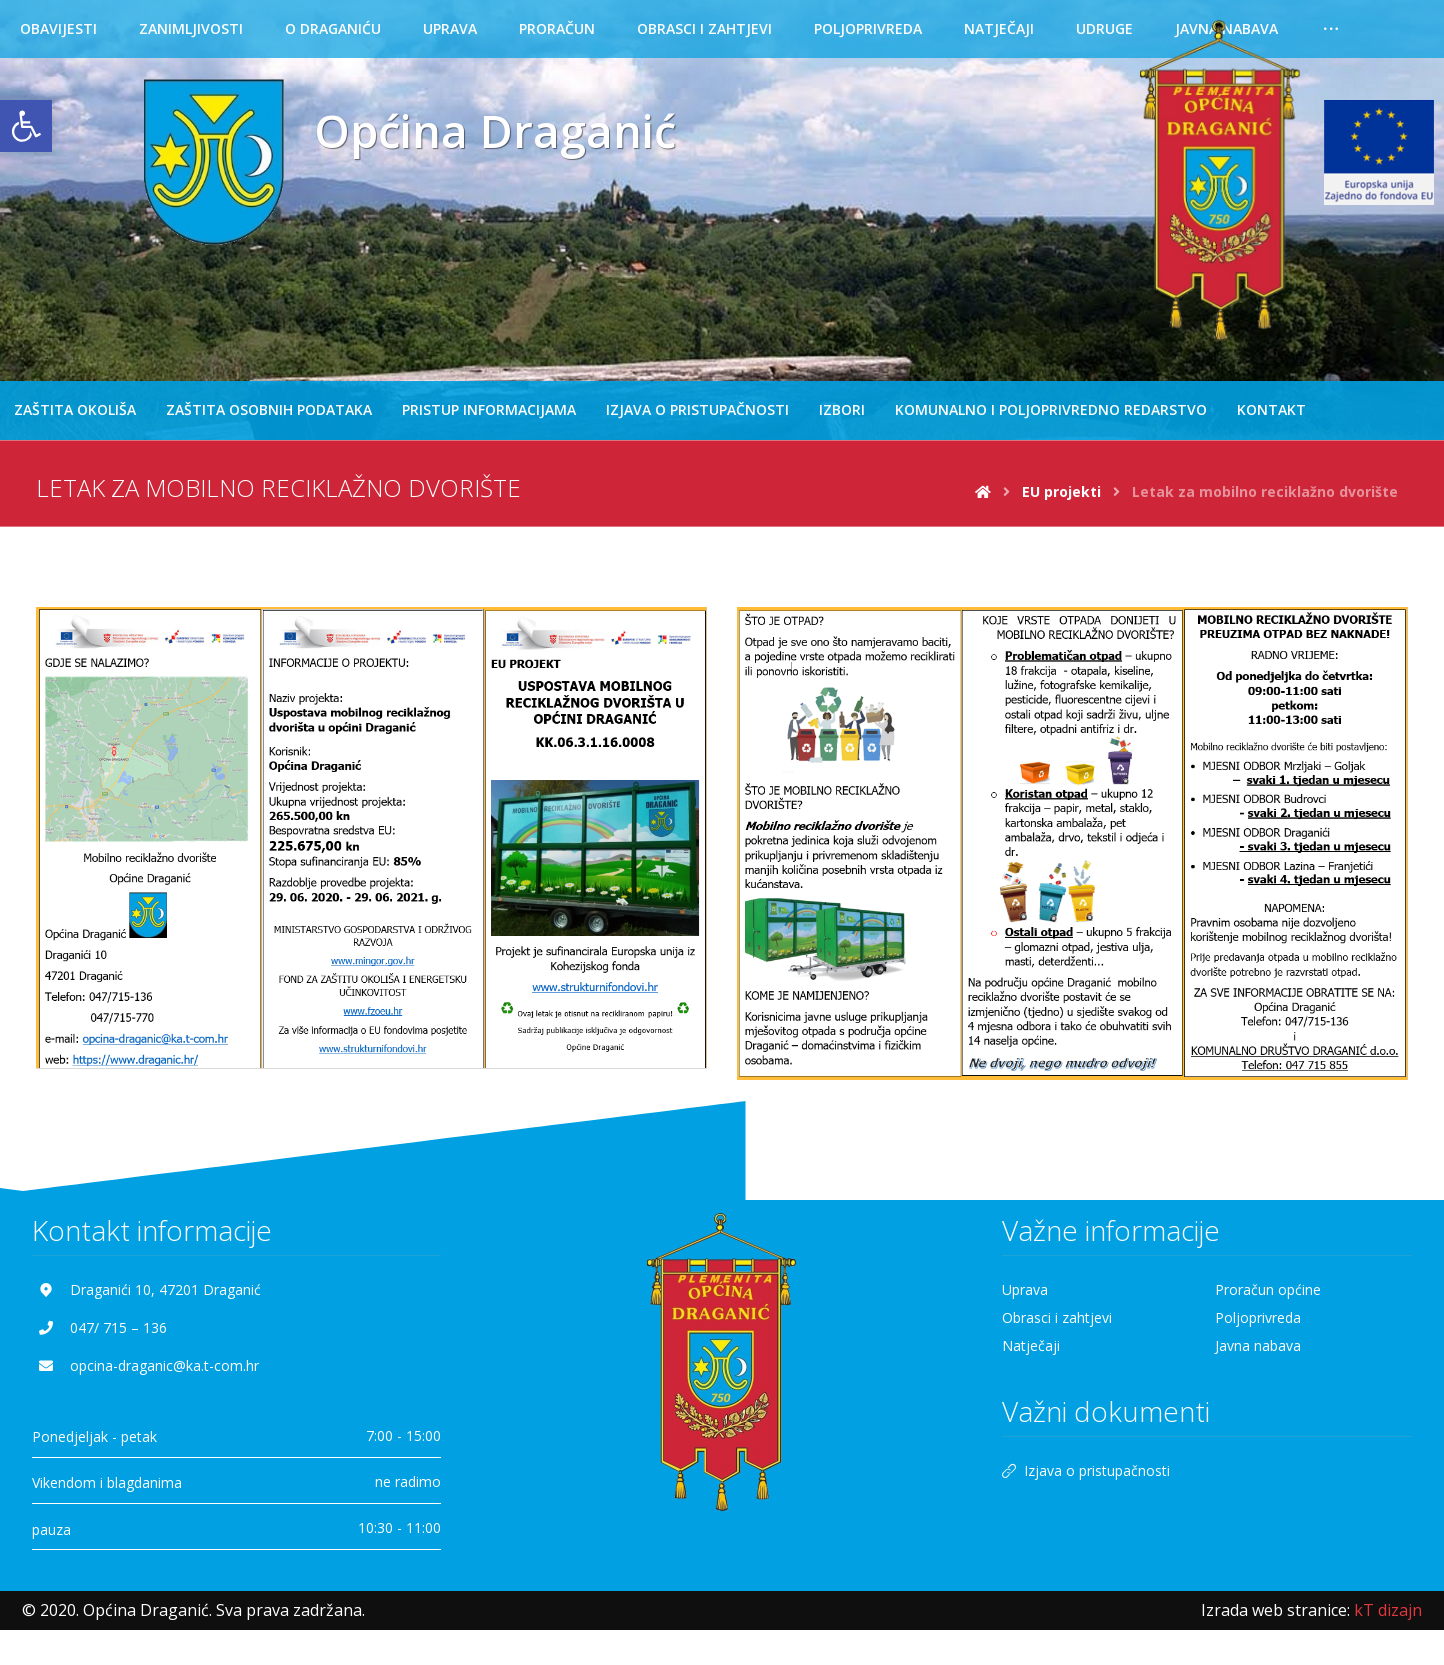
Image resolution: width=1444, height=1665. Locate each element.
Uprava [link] (1025, 1292)
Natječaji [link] (1031, 1348)
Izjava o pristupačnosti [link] (1086, 1473)
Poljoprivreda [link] (1258, 1320)
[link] (26, 126)
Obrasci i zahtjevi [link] (1057, 1320)
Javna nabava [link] (1258, 1348)
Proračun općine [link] (1268, 1292)
